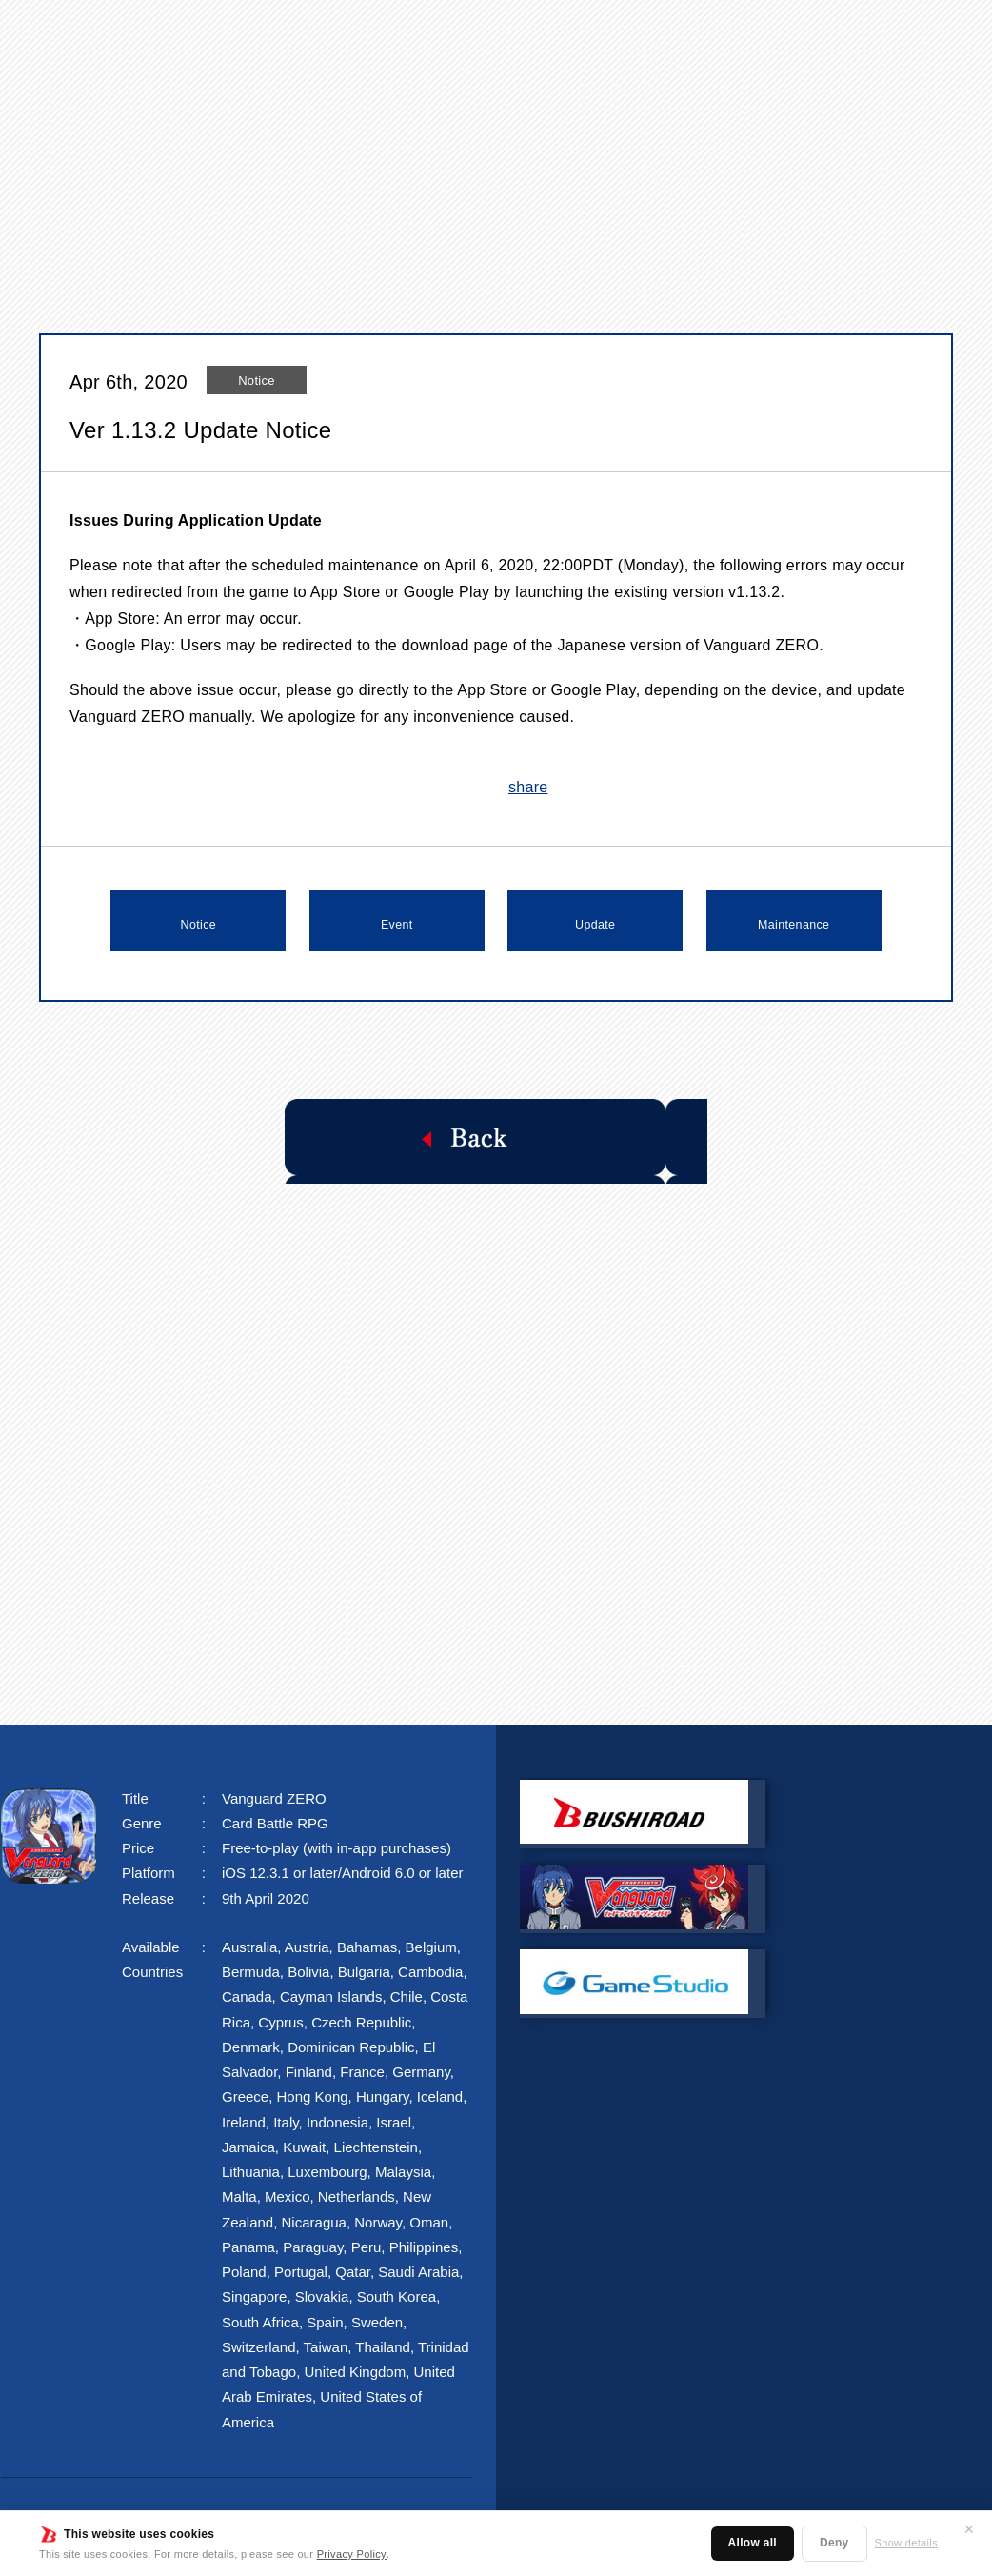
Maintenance (793, 921)
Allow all (752, 2542)
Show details (906, 2542)
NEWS (327, 35)
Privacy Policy (351, 2554)
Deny (834, 2542)
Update (595, 921)
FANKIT (867, 35)
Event (397, 921)
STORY (422, 35)
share (528, 787)
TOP (242, 35)
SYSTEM (529, 35)
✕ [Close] (969, 2529)
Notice (198, 921)
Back (496, 1135)
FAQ (777, 35)
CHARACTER (662, 35)
